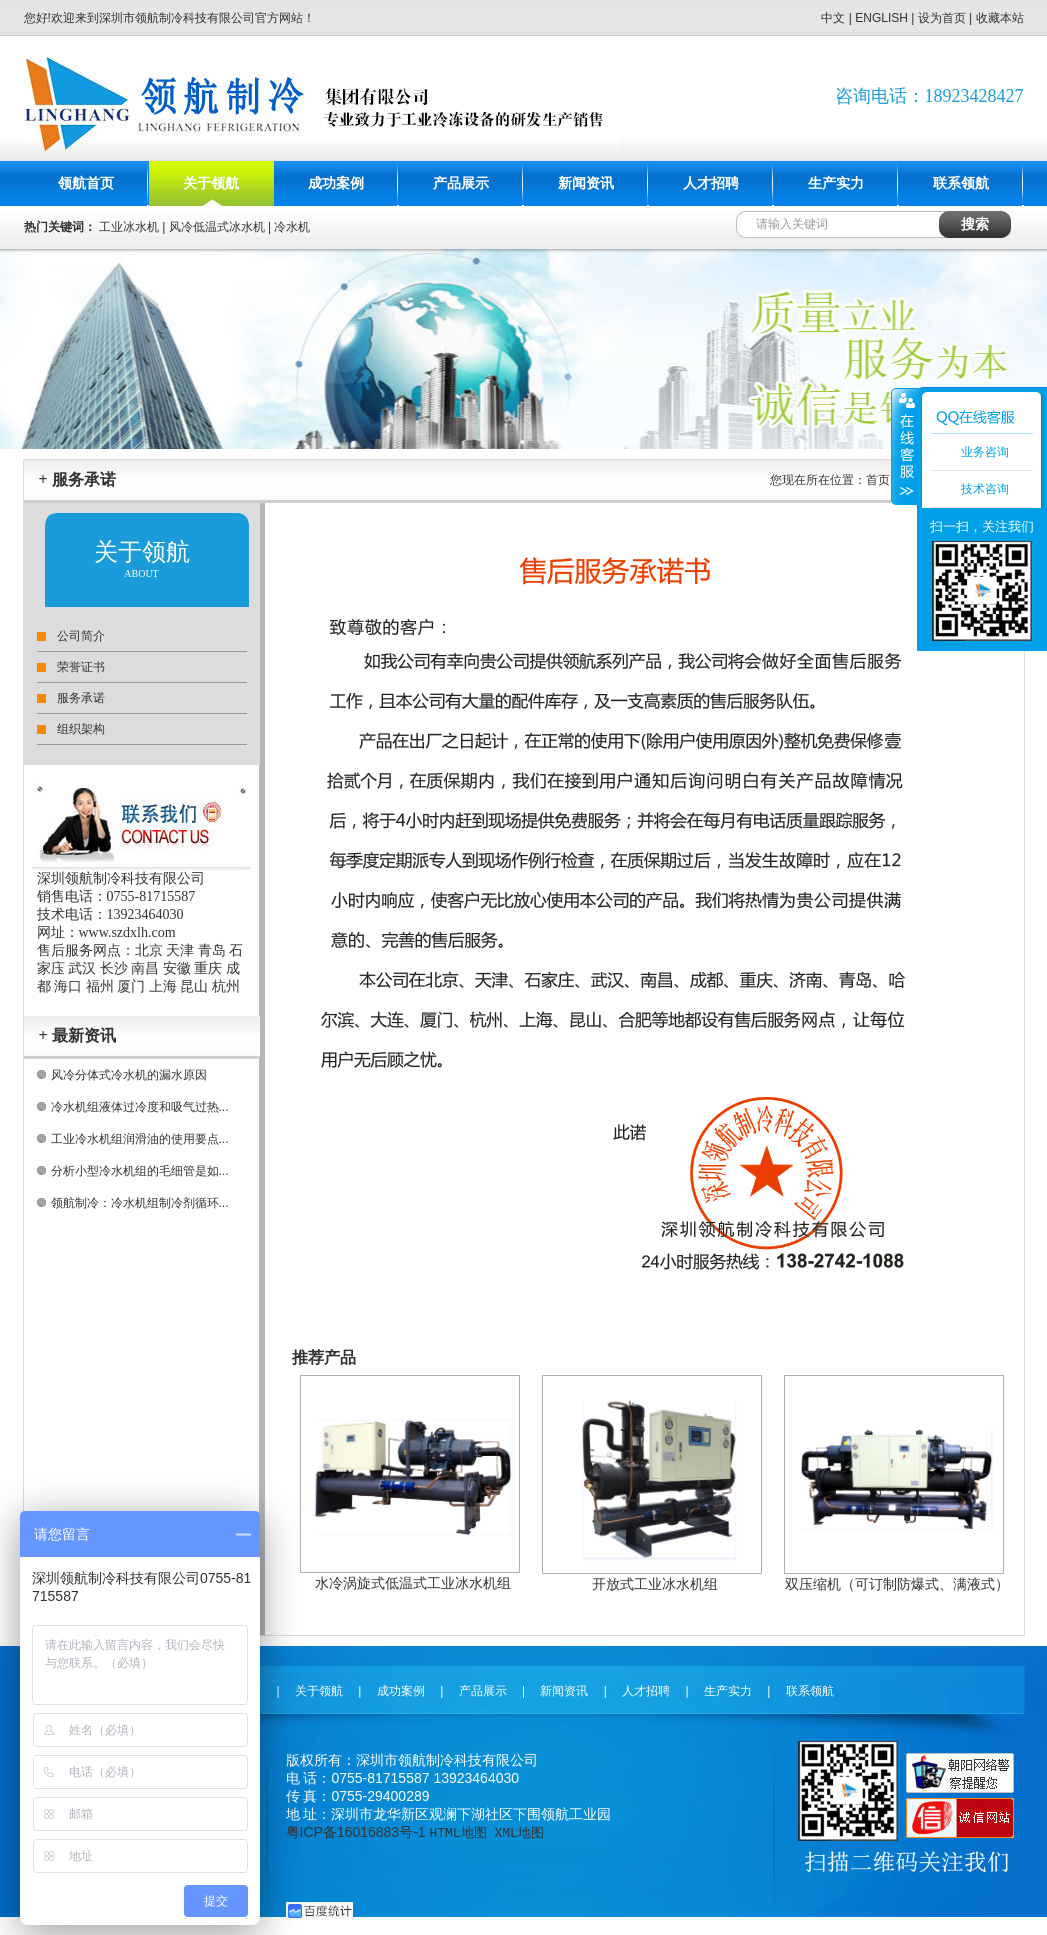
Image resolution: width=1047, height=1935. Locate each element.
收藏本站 (1000, 18)
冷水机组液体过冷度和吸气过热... (140, 1107)
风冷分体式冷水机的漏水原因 (129, 1075)
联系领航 (961, 183)
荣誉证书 (81, 667)
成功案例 (336, 183)
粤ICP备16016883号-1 (356, 1832)
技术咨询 (985, 489)
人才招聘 (711, 183)
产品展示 (461, 183)
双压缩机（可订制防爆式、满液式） (897, 1584)
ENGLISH (881, 18)
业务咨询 (985, 452)
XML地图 (518, 1832)
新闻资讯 (586, 183)
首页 (878, 480)
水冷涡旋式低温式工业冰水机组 (413, 1583)
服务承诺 (81, 698)
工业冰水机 (129, 227)
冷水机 (292, 227)
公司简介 (81, 636)
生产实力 (836, 183)
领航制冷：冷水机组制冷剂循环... (140, 1203)
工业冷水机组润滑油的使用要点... (140, 1139)
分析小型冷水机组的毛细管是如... (140, 1171)
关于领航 (211, 183)
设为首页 (942, 18)
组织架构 (81, 729)
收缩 (905, 446)
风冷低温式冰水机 (217, 227)
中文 (833, 18)
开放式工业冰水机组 (655, 1584)
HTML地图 (457, 1832)
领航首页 (86, 183)
